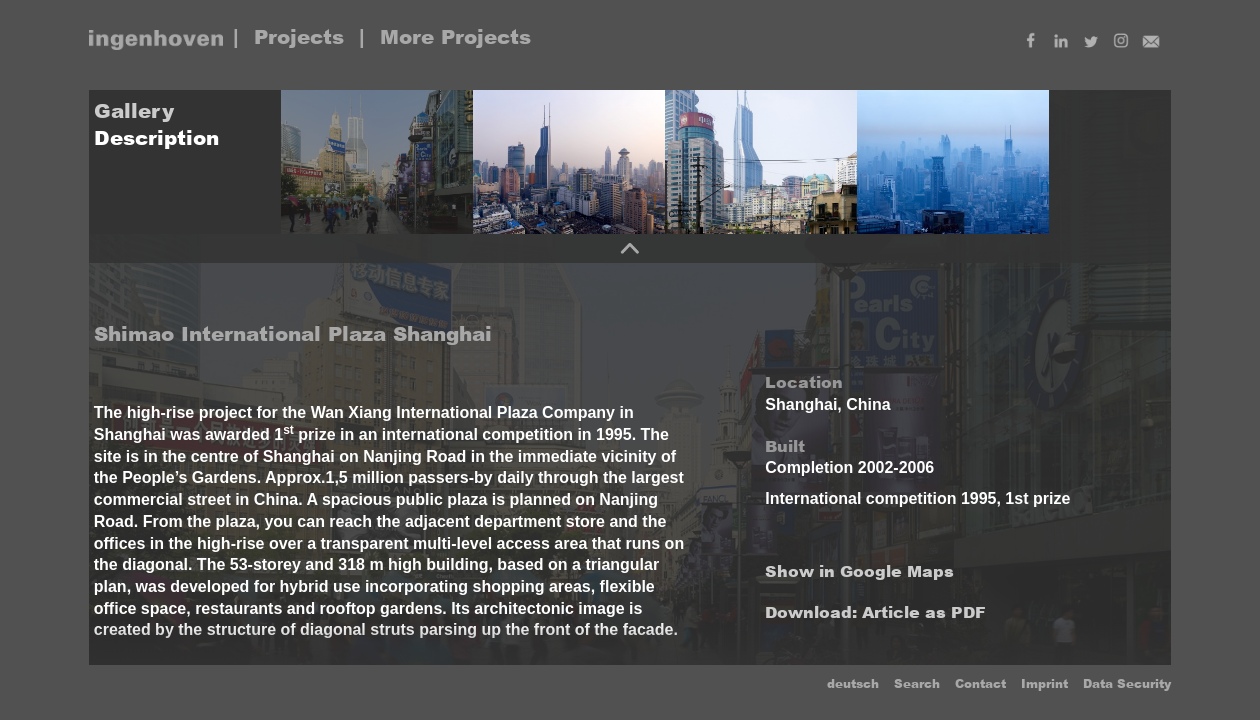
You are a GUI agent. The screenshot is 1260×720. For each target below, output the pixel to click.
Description (156, 138)
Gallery (134, 111)
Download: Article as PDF (875, 612)
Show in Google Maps (859, 571)
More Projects (455, 37)
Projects (299, 37)
